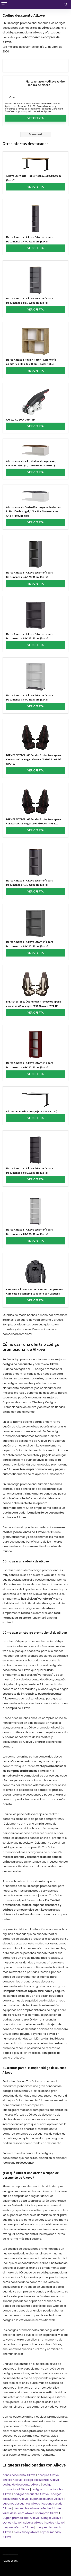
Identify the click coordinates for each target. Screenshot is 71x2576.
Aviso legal (10, 2560)
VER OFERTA (35, 186)
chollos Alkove (12, 2480)
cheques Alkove (48, 2475)
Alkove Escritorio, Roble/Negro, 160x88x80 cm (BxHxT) (33, 178)
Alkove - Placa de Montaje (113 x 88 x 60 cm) (31, 1111)
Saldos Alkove (54, 2523)
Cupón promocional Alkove (21, 2518)
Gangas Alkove (51, 2518)
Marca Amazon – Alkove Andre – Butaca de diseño (45, 83)
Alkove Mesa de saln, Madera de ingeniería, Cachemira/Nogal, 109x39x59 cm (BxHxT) (31, 463)
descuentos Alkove (26, 2508)
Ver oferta (35, 118)
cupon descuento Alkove (46, 2499)
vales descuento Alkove (18, 2513)
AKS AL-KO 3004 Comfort (20, 419)
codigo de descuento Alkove (21, 2485)
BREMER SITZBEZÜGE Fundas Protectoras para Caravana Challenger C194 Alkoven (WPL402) (33, 821)
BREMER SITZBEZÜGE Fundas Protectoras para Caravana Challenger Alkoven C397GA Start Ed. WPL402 (33, 759)
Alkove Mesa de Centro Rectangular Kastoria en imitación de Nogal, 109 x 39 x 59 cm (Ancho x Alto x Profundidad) (34, 511)
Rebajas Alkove (33, 2523)
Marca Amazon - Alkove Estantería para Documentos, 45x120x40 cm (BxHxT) (29, 575)
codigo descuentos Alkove (41, 2480)
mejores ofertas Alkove (18, 2527)
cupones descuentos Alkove (21, 2504)
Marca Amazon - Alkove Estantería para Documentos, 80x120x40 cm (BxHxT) (29, 944)
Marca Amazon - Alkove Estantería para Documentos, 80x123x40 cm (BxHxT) (29, 636)
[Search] (66, 4)
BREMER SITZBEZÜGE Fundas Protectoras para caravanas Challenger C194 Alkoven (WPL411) (33, 1004)
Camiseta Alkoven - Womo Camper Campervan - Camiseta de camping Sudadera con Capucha (34, 1291)
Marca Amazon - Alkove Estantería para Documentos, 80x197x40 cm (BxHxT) (29, 300)
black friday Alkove (26, 2532)
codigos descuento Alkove (31, 2494)
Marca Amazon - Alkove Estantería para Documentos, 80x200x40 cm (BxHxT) (29, 1170)
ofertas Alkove (51, 2508)
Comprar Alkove (47, 2513)
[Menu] (4, 4)
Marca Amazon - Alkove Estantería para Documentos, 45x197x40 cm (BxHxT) (29, 239)
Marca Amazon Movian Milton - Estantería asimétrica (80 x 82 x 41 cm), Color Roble (31, 362)
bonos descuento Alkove (19, 2475)
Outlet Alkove (12, 2523)
